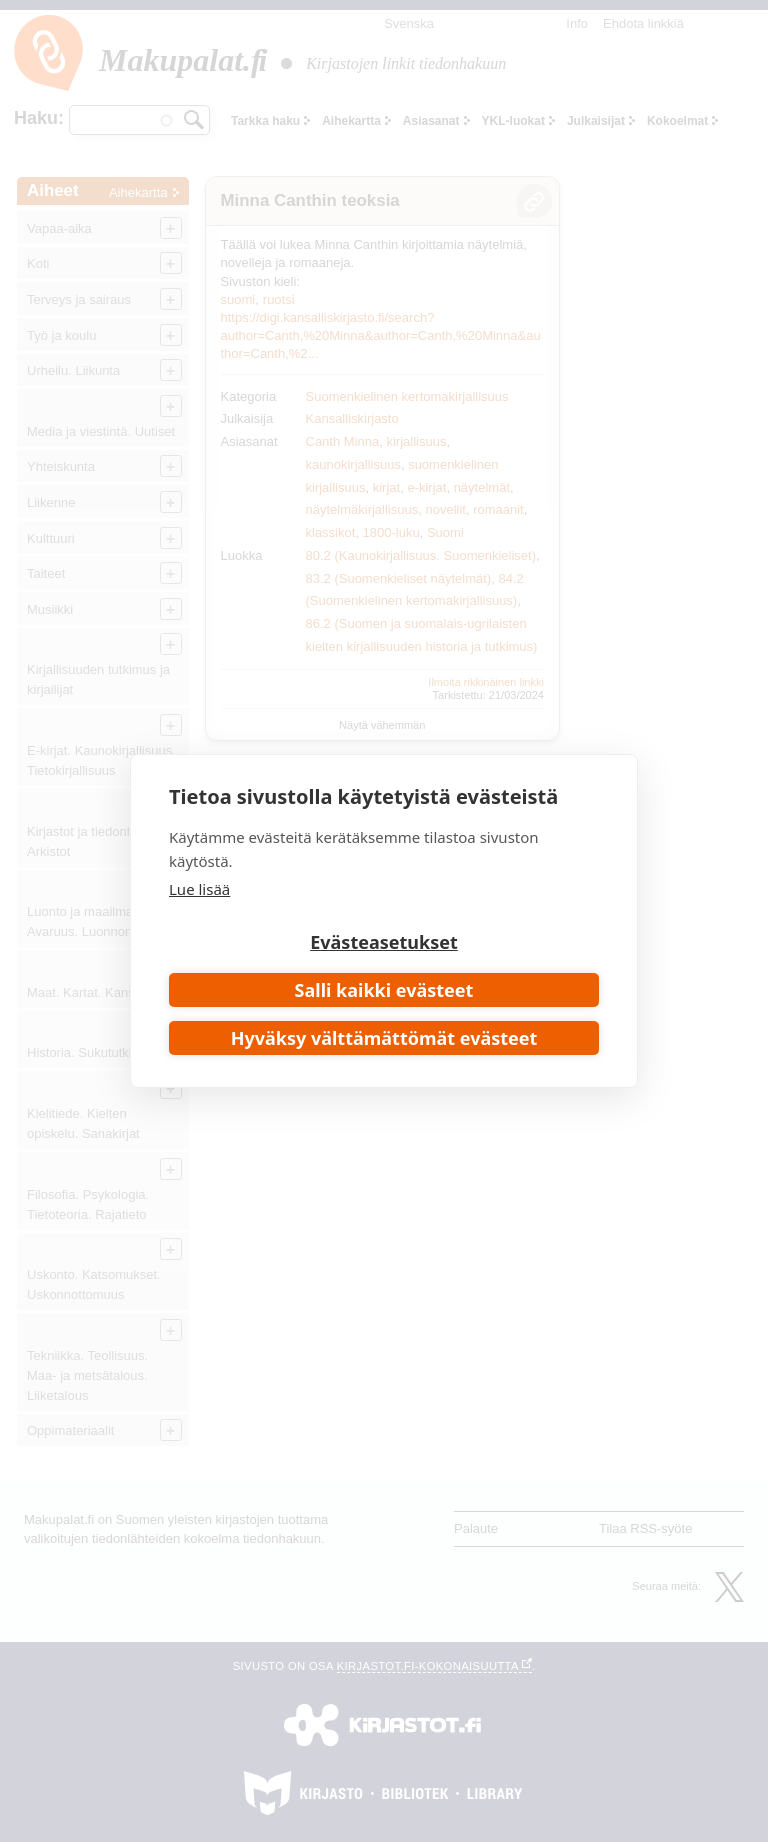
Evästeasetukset (384, 942)
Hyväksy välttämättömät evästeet (384, 1038)
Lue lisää (199, 889)
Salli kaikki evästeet (384, 990)
